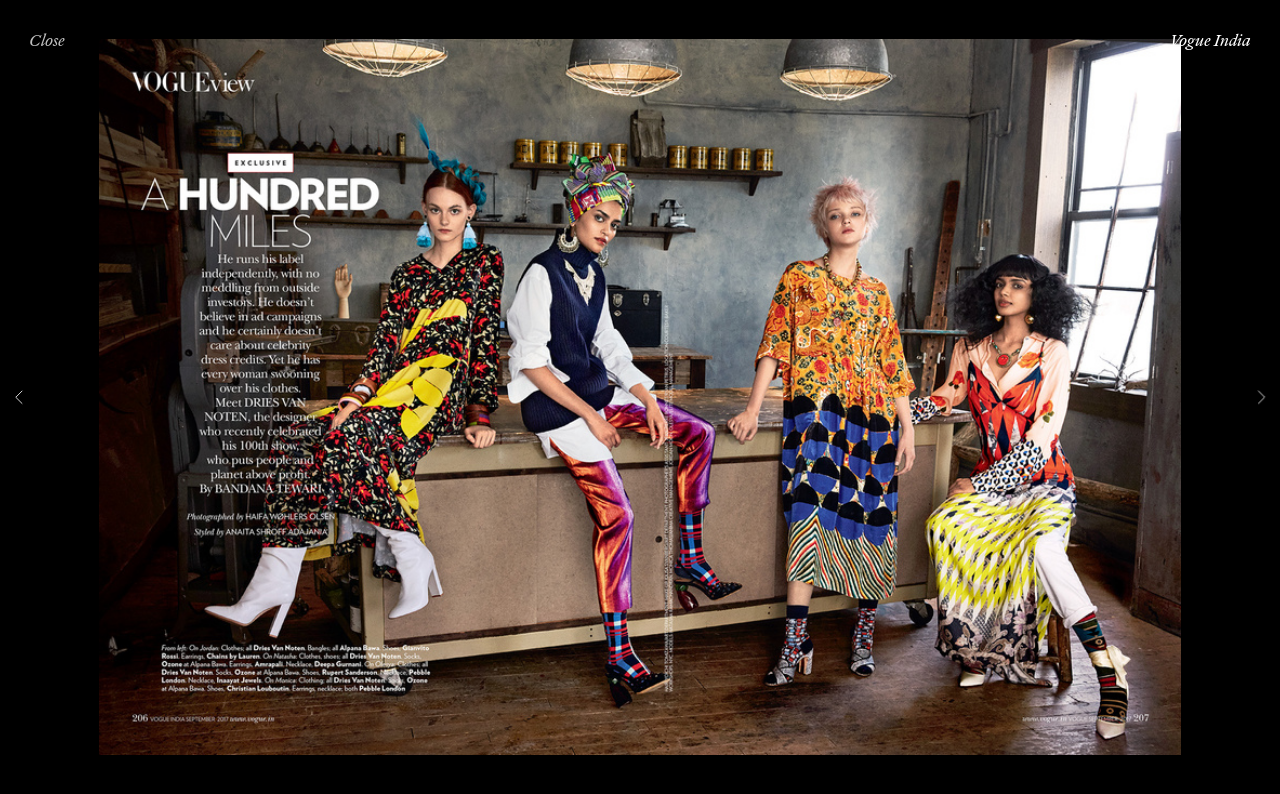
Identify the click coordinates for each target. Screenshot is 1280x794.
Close (47, 39)
